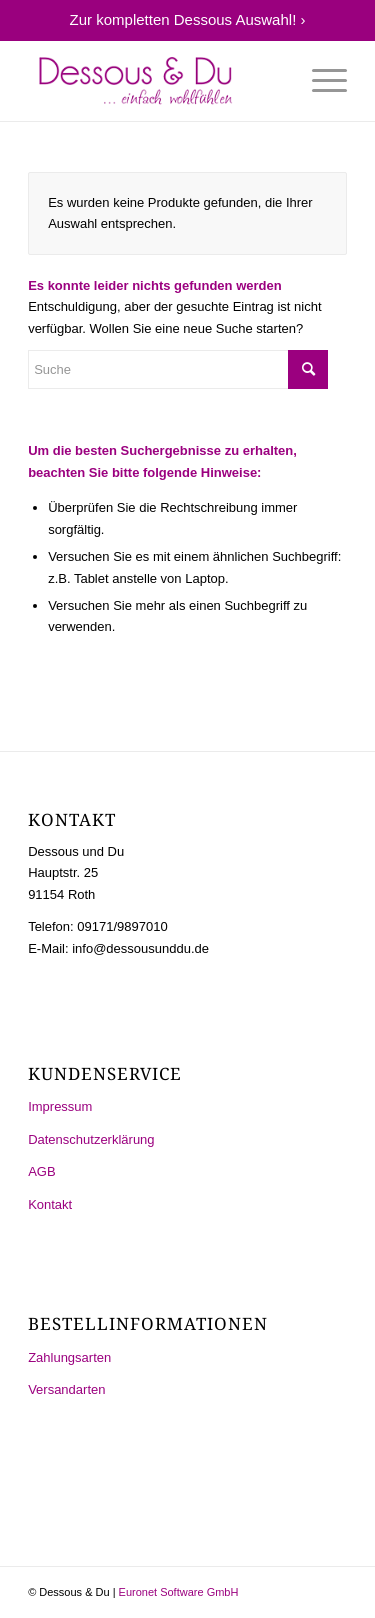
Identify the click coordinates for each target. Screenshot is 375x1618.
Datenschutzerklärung (91, 1139)
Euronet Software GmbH (179, 1592)
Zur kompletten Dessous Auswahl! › (188, 19)
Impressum (60, 1106)
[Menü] (319, 81)
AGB (41, 1171)
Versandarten (66, 1389)
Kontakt (50, 1204)
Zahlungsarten (69, 1357)
